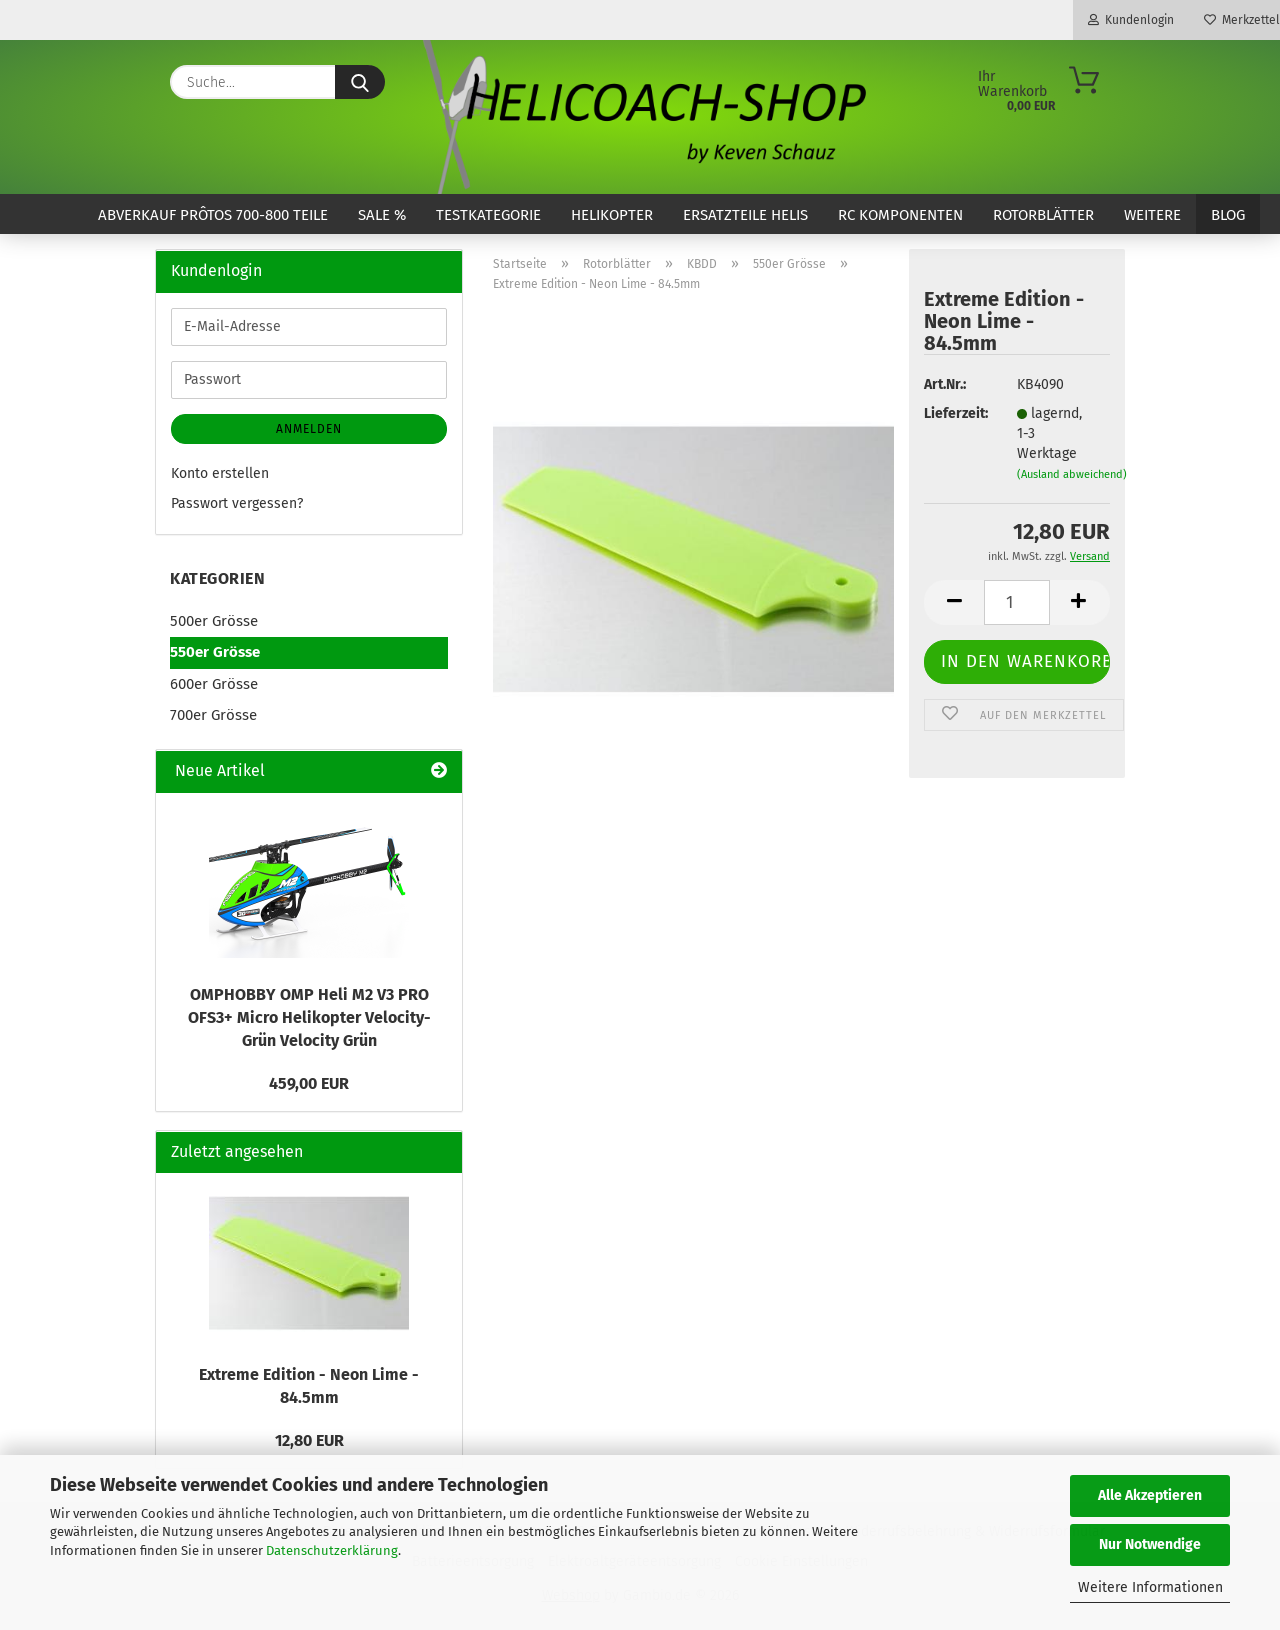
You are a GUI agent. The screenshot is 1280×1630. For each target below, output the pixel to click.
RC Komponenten (900, 215)
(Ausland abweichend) (1072, 474)
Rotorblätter (1043, 215)
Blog (1228, 215)
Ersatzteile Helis (745, 215)
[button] (954, 602)
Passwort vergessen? (237, 503)
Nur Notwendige (1150, 1544)
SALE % (382, 215)
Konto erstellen (220, 473)
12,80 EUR (309, 1440)
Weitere (1152, 215)
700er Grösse (213, 715)
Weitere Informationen (1150, 1587)
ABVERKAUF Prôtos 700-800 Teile (213, 215)
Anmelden (309, 429)
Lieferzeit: (955, 413)
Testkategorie (488, 215)
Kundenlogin (1131, 20)
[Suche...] (360, 82)
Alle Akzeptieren (1150, 1495)
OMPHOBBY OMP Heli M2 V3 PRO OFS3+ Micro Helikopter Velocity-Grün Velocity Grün (309, 1017)
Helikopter (612, 215)
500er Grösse (214, 621)
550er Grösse (215, 652)
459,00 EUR (309, 1083)
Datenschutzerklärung (332, 1550)
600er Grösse (214, 684)
